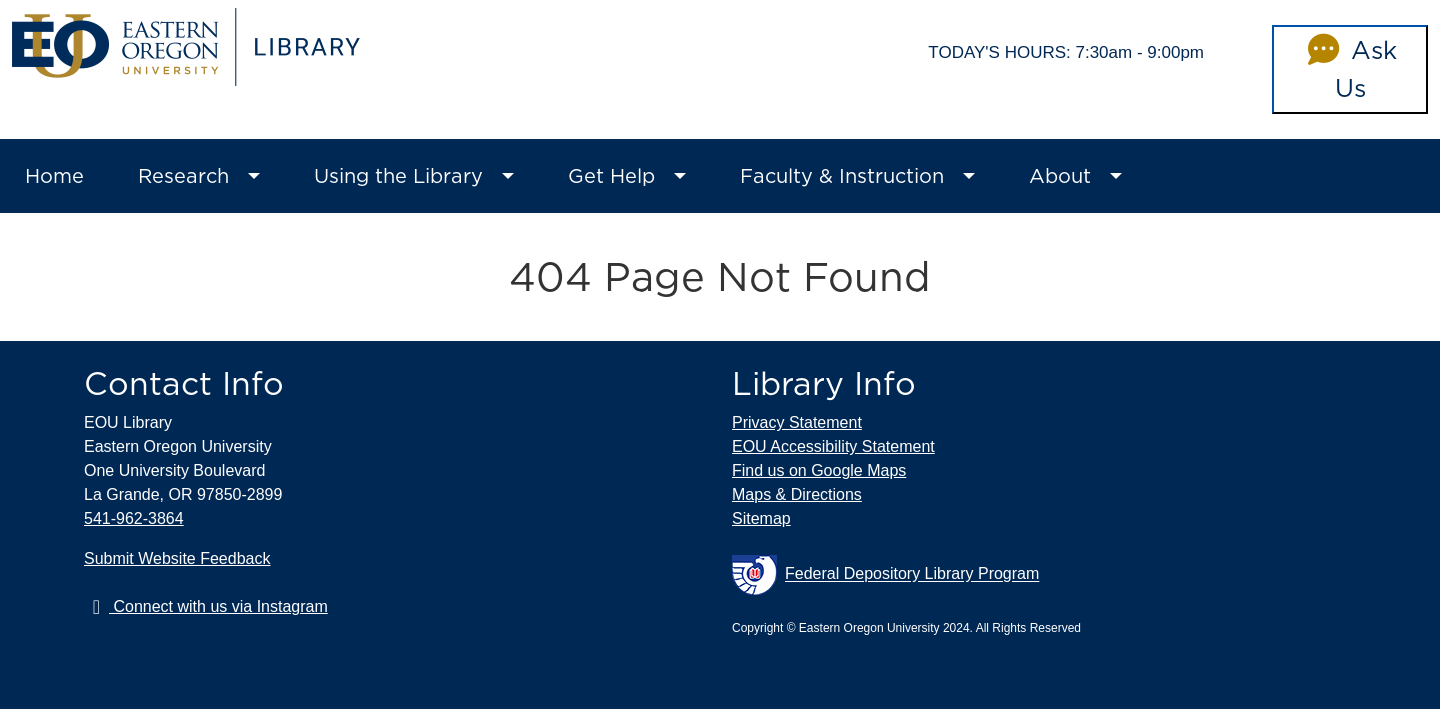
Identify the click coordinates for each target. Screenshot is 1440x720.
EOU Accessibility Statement (833, 446)
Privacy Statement (797, 422)
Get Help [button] (611, 176)
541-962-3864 (134, 518)
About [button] (1060, 176)
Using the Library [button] (398, 176)
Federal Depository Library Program (885, 575)
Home (54, 176)
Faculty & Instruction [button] (842, 176)
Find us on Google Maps (819, 470)
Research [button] (183, 176)
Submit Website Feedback (177, 558)
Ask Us (1349, 69)
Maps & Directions (797, 494)
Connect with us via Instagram (206, 606)
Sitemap (761, 518)
